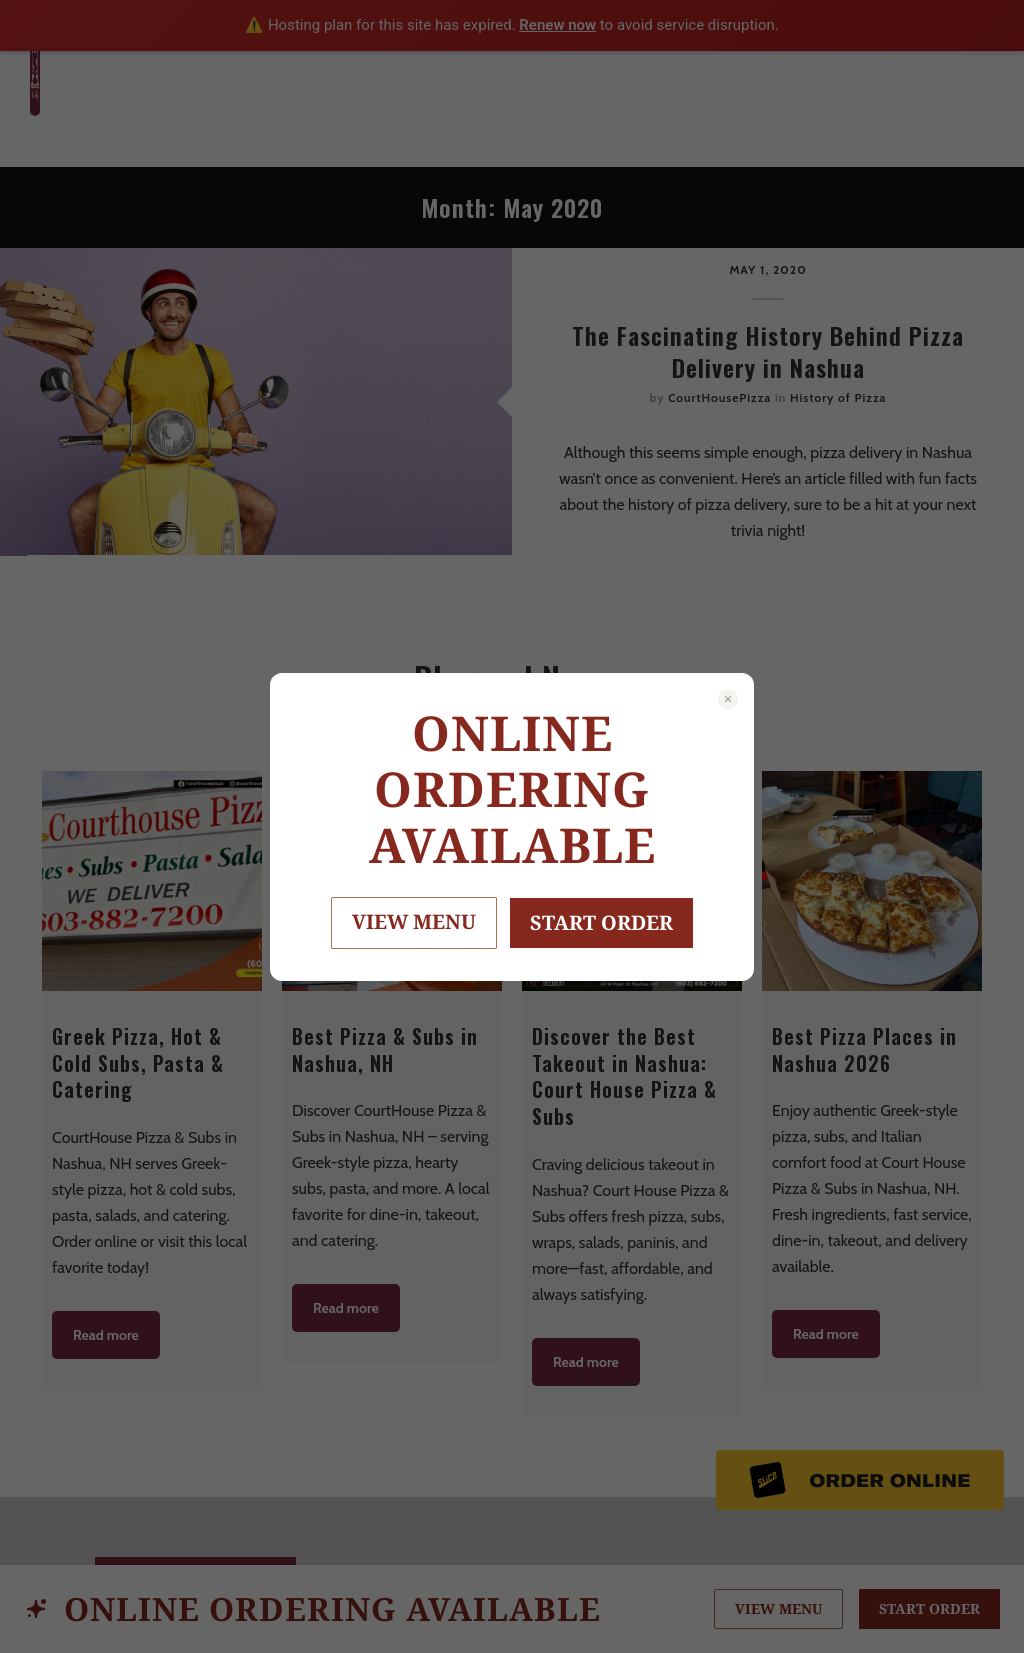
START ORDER (601, 922)
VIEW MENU (414, 921)
